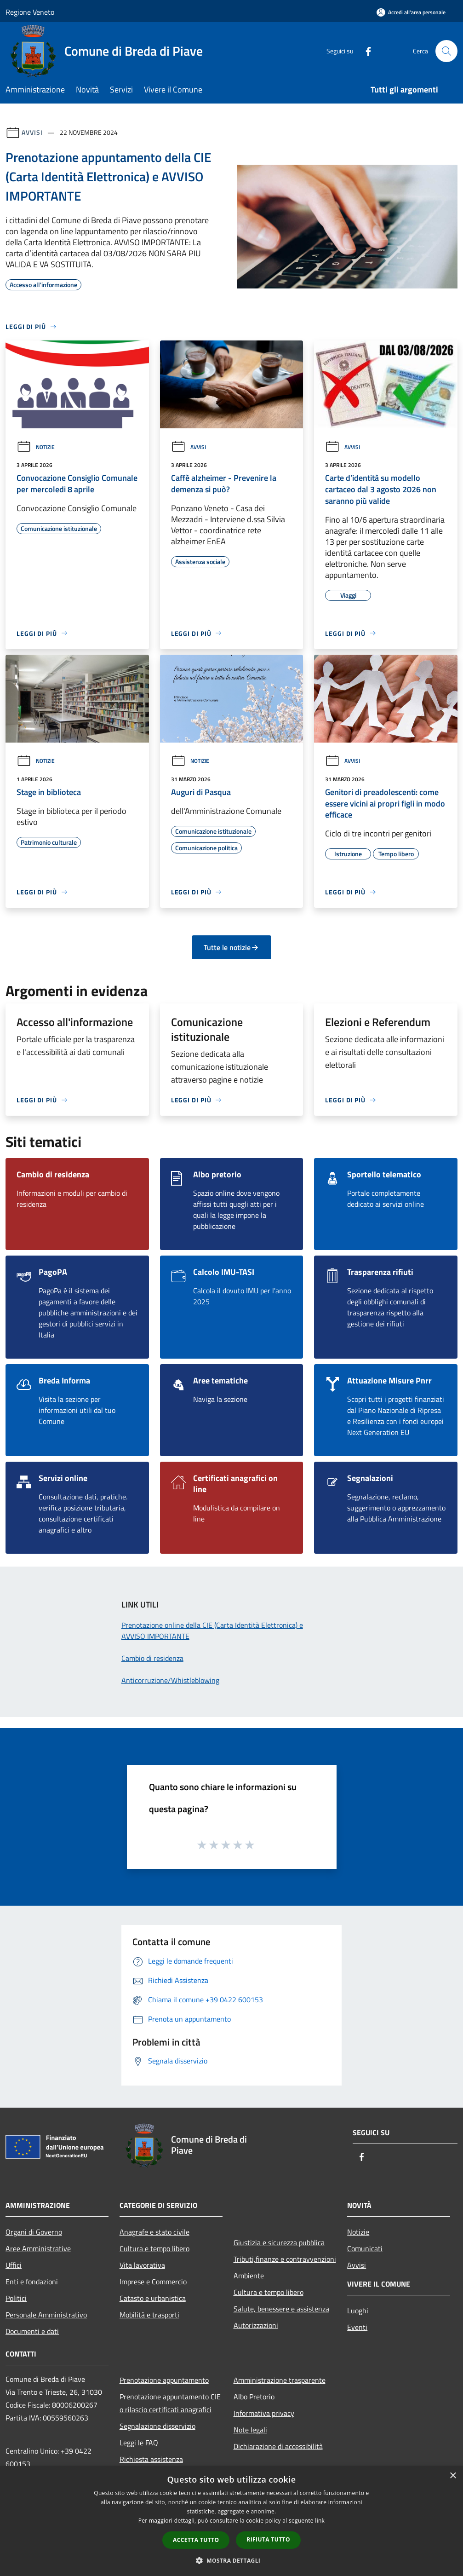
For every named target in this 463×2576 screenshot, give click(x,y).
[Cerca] (446, 51)
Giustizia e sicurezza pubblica (279, 2242)
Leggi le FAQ (139, 2442)
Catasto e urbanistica (153, 2298)
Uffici (14, 2265)
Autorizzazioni (256, 2325)
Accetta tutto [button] (196, 2540)
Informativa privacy (264, 2413)
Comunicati (365, 2248)
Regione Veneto (30, 11)
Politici (16, 2298)
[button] (232, 2560)
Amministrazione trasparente (280, 2380)
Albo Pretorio (254, 2396)
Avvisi (32, 132)
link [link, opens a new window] (320, 2520)
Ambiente (249, 2275)
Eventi (357, 2327)
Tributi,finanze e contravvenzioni (285, 2259)
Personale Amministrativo (46, 2314)
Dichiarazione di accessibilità (278, 2446)
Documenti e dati (32, 2331)
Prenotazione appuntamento (164, 2380)
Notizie (36, 447)
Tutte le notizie (231, 947)
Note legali (250, 2429)
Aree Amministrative (38, 2248)
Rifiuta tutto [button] (268, 2539)
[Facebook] (364, 51)
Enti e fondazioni (32, 2281)
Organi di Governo (34, 2231)
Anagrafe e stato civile (154, 2231)
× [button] (452, 2475)
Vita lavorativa (142, 2265)
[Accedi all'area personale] (411, 12)
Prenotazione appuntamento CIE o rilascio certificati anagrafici (170, 2403)
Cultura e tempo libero (154, 2248)
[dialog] (231, 2521)
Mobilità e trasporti (149, 2314)
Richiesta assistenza (151, 2459)
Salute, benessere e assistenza (281, 2308)
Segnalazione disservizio (157, 2426)
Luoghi (357, 2310)
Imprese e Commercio (153, 2281)
